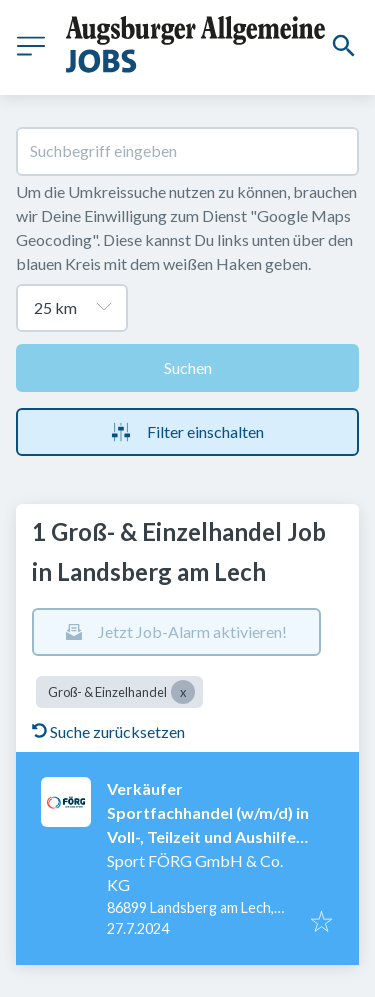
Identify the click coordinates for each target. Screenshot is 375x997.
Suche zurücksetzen (108, 731)
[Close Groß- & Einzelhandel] (183, 692)
